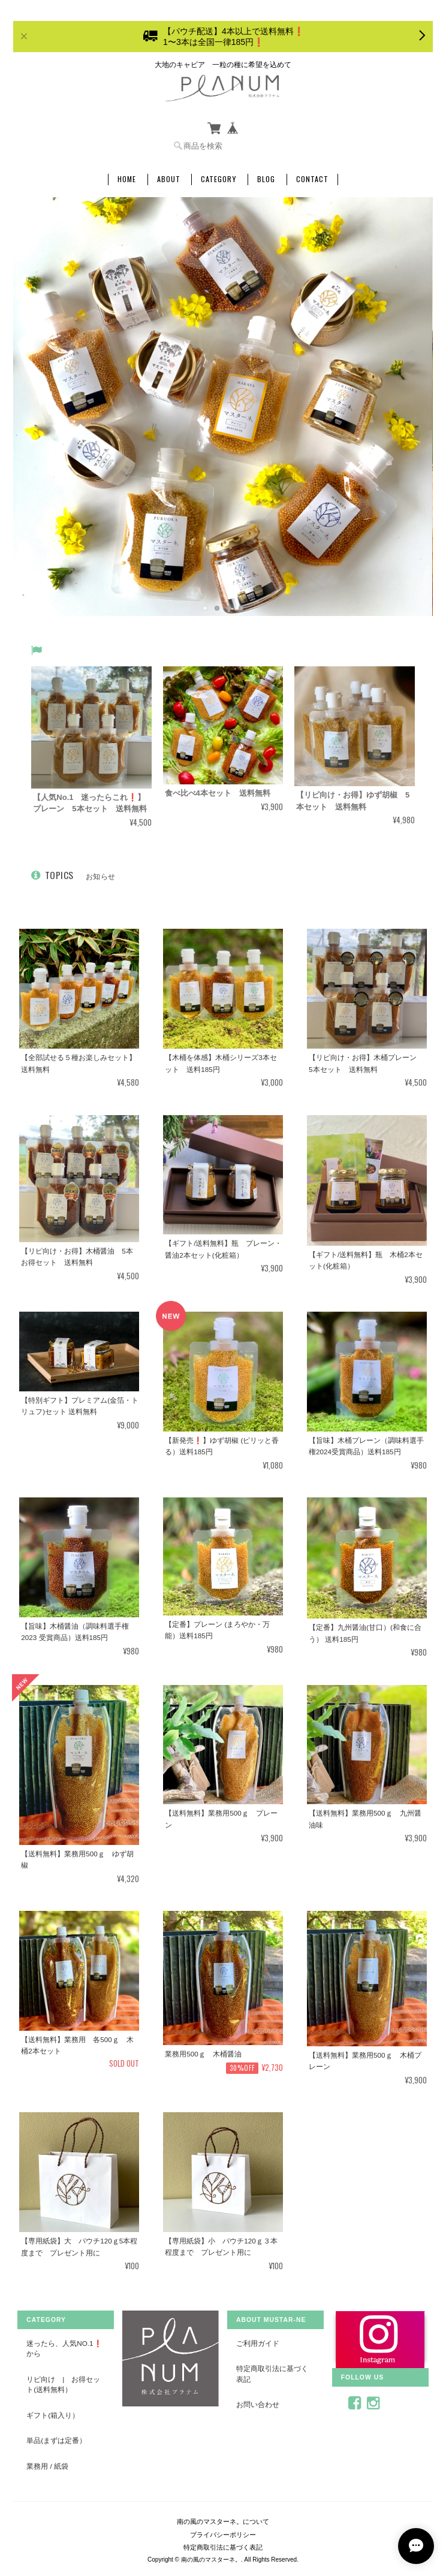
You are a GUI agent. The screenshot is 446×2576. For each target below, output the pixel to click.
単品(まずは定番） (56, 2440)
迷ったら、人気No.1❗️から (64, 2348)
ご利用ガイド (257, 2343)
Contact (312, 179)
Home (126, 179)
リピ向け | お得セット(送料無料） (63, 2384)
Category (218, 179)
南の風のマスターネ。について (223, 2521)
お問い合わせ (257, 2404)
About (168, 179)
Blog (266, 179)
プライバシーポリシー (223, 2534)
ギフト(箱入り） (52, 2415)
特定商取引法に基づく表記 (272, 2373)
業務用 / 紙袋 (47, 2466)
